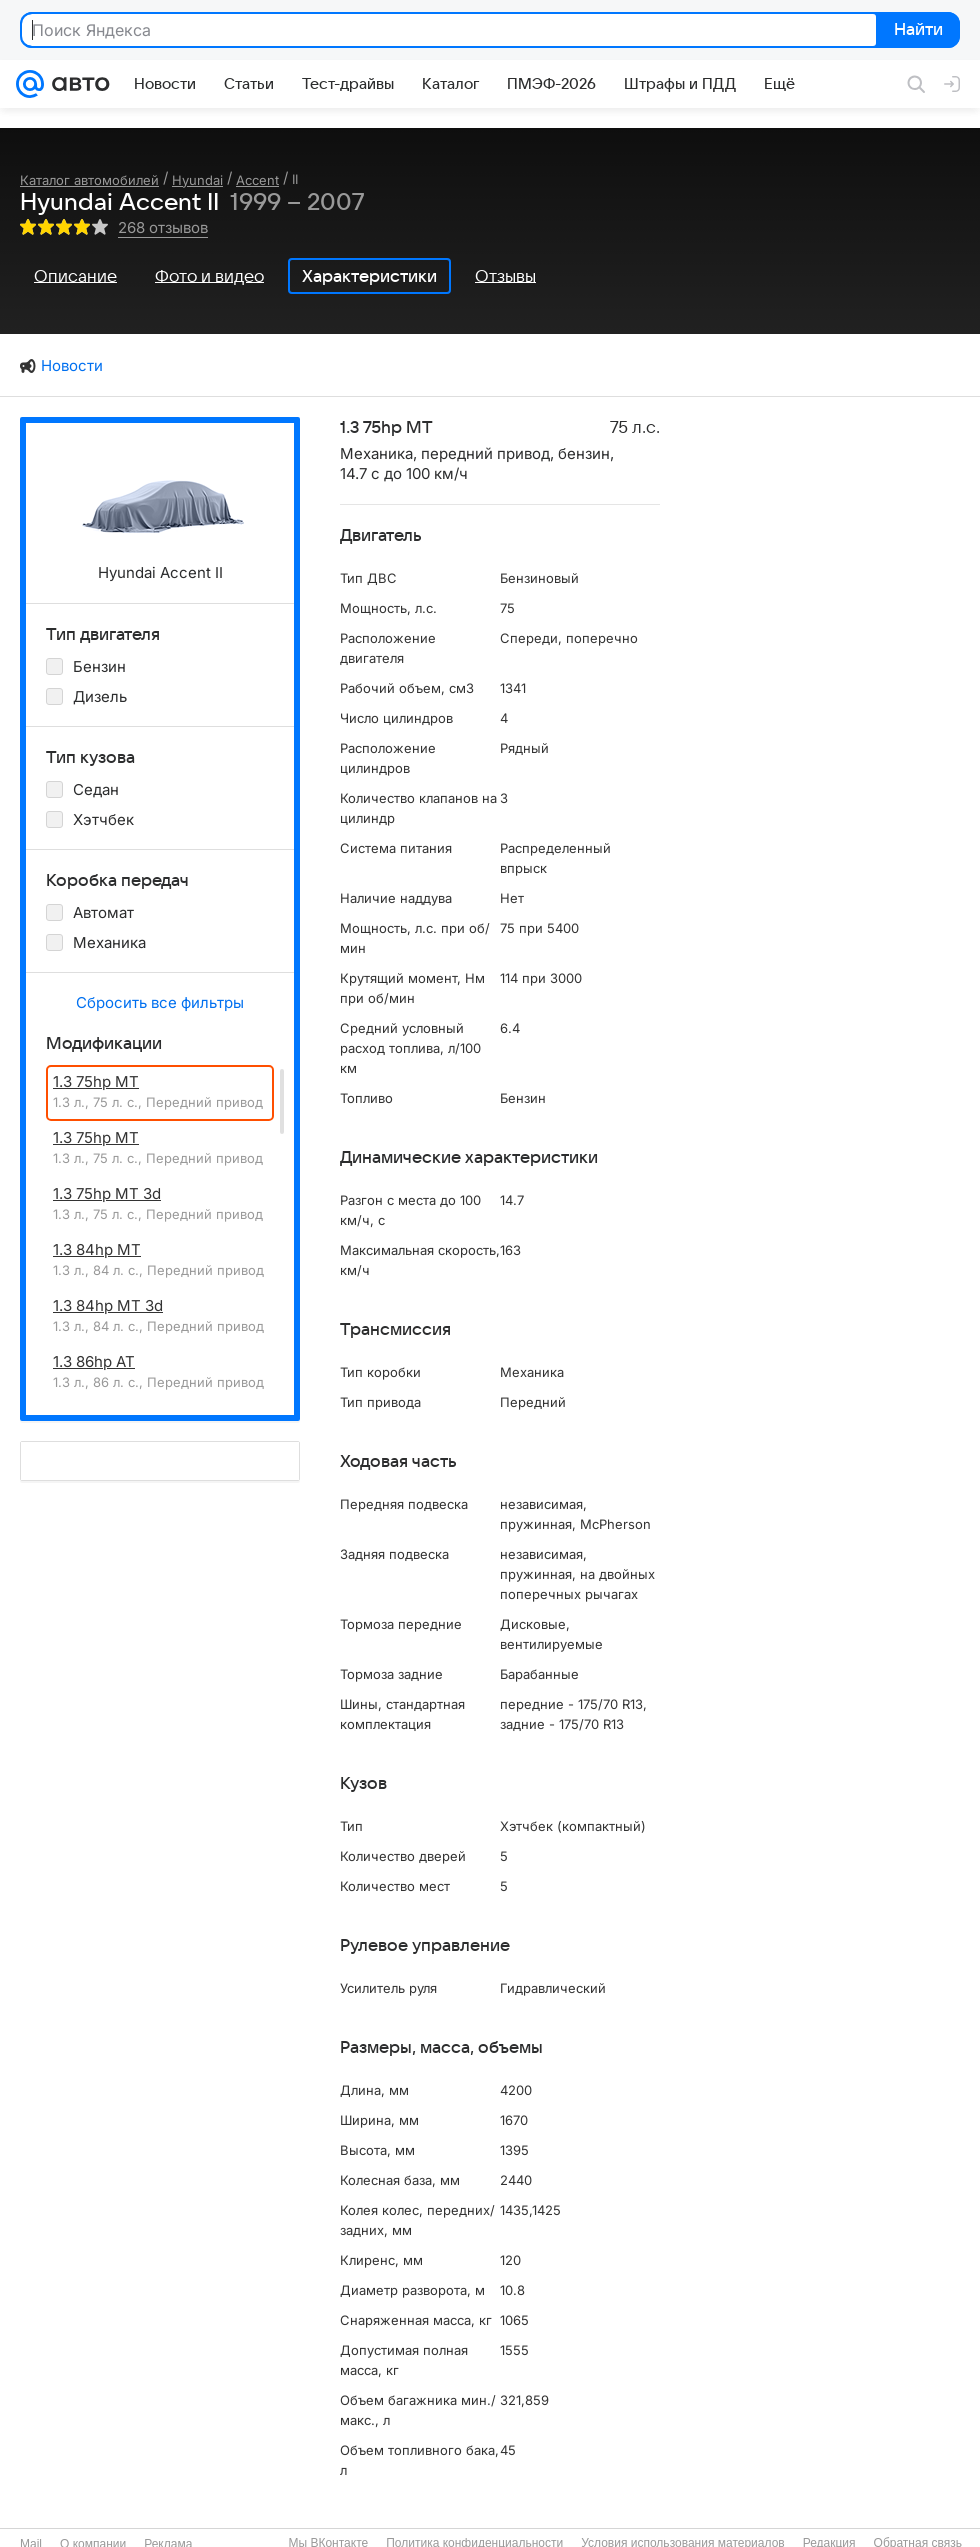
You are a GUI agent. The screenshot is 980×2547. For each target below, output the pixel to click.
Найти (916, 31)
